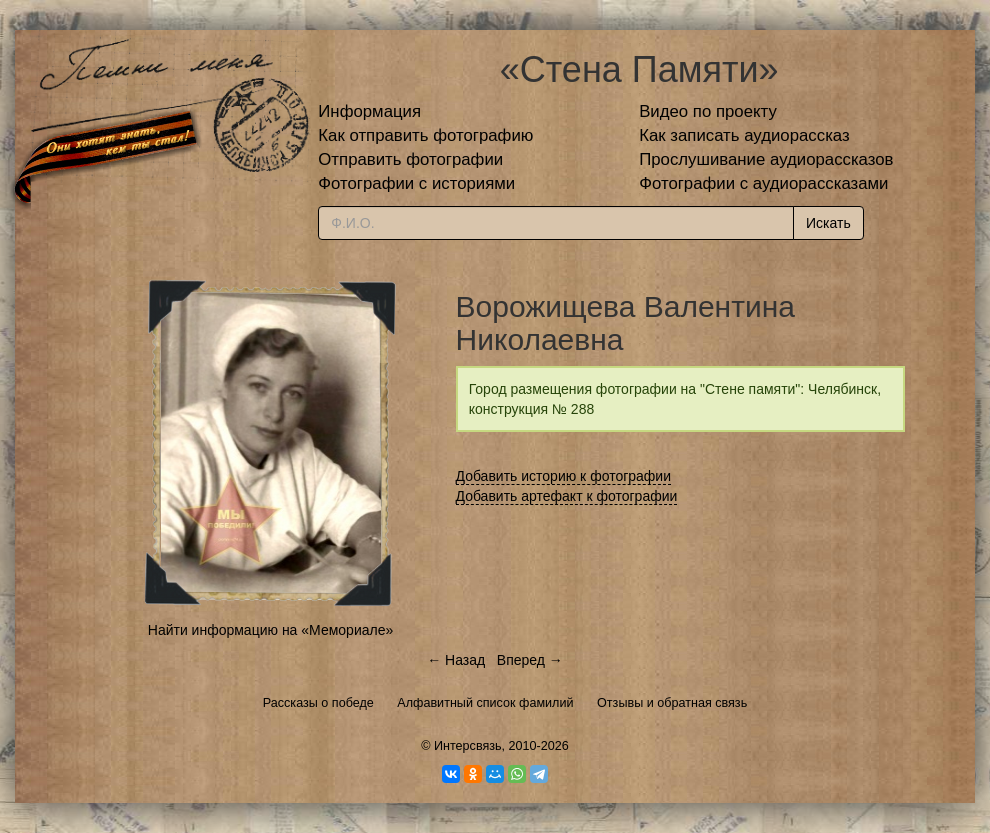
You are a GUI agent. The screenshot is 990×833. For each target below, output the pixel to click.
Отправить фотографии (410, 159)
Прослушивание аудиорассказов (766, 159)
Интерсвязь (468, 746)
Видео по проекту (708, 111)
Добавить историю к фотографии (564, 476)
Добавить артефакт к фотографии (567, 496)
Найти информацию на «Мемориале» (270, 630)
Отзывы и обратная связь (672, 703)
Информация (369, 111)
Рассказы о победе (318, 703)
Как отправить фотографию (425, 135)
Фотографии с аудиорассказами (763, 183)
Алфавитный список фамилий (485, 703)
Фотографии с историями (416, 183)
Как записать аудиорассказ (744, 135)
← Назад (456, 660)
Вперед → (530, 660)
